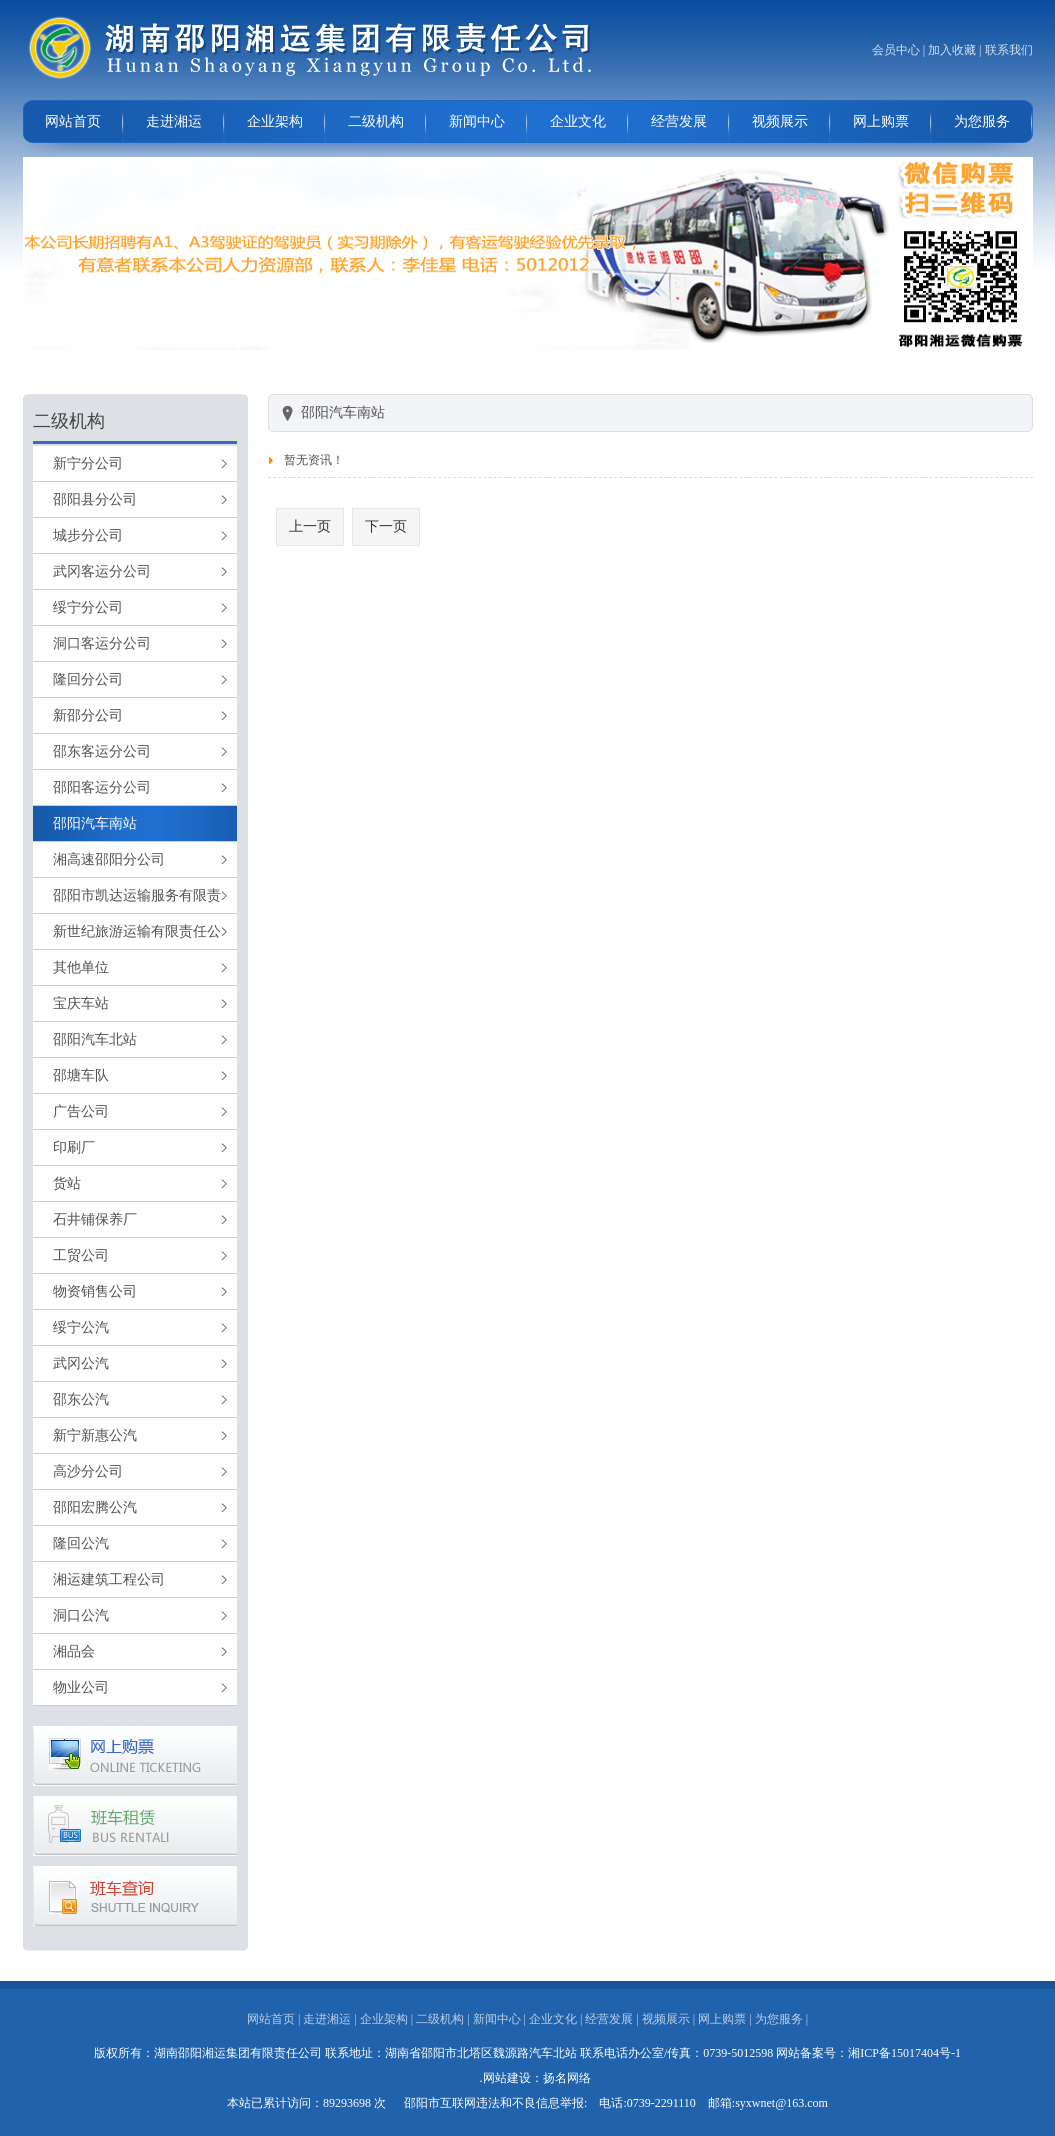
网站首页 (73, 121)
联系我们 (1009, 50)
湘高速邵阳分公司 (109, 859)
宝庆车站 (81, 1003)
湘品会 (74, 1651)
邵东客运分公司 (102, 751)
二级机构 (376, 121)
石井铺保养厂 (95, 1219)
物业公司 (81, 1687)
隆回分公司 (88, 679)
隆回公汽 (81, 1543)
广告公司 (81, 1111)
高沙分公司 (88, 1471)
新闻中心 (477, 121)
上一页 (310, 526)
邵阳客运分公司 (102, 787)
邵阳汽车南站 (95, 823)
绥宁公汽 (81, 1327)
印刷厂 (74, 1147)
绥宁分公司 (88, 607)
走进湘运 (174, 121)
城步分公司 (88, 535)
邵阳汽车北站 (95, 1039)
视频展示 (780, 121)
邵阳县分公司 (95, 499)
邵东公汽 (81, 1399)
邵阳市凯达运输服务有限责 (137, 895)
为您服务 (982, 121)
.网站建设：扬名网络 (535, 2078)
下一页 (386, 526)
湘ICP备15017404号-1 (904, 2053)
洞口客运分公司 (102, 643)
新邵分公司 (88, 715)
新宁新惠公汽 (95, 1435)
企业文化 (578, 121)
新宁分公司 (88, 463)
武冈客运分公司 (102, 571)
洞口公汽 (81, 1615)
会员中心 (896, 50)
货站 (67, 1183)
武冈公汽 (81, 1363)
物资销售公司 (95, 1291)
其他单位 (81, 967)
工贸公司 (81, 1255)
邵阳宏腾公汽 (95, 1507)
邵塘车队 (81, 1075)
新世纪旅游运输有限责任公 (137, 931)
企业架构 (275, 121)
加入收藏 (952, 50)
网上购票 (881, 121)
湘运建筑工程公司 (109, 1579)
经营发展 (679, 121)
